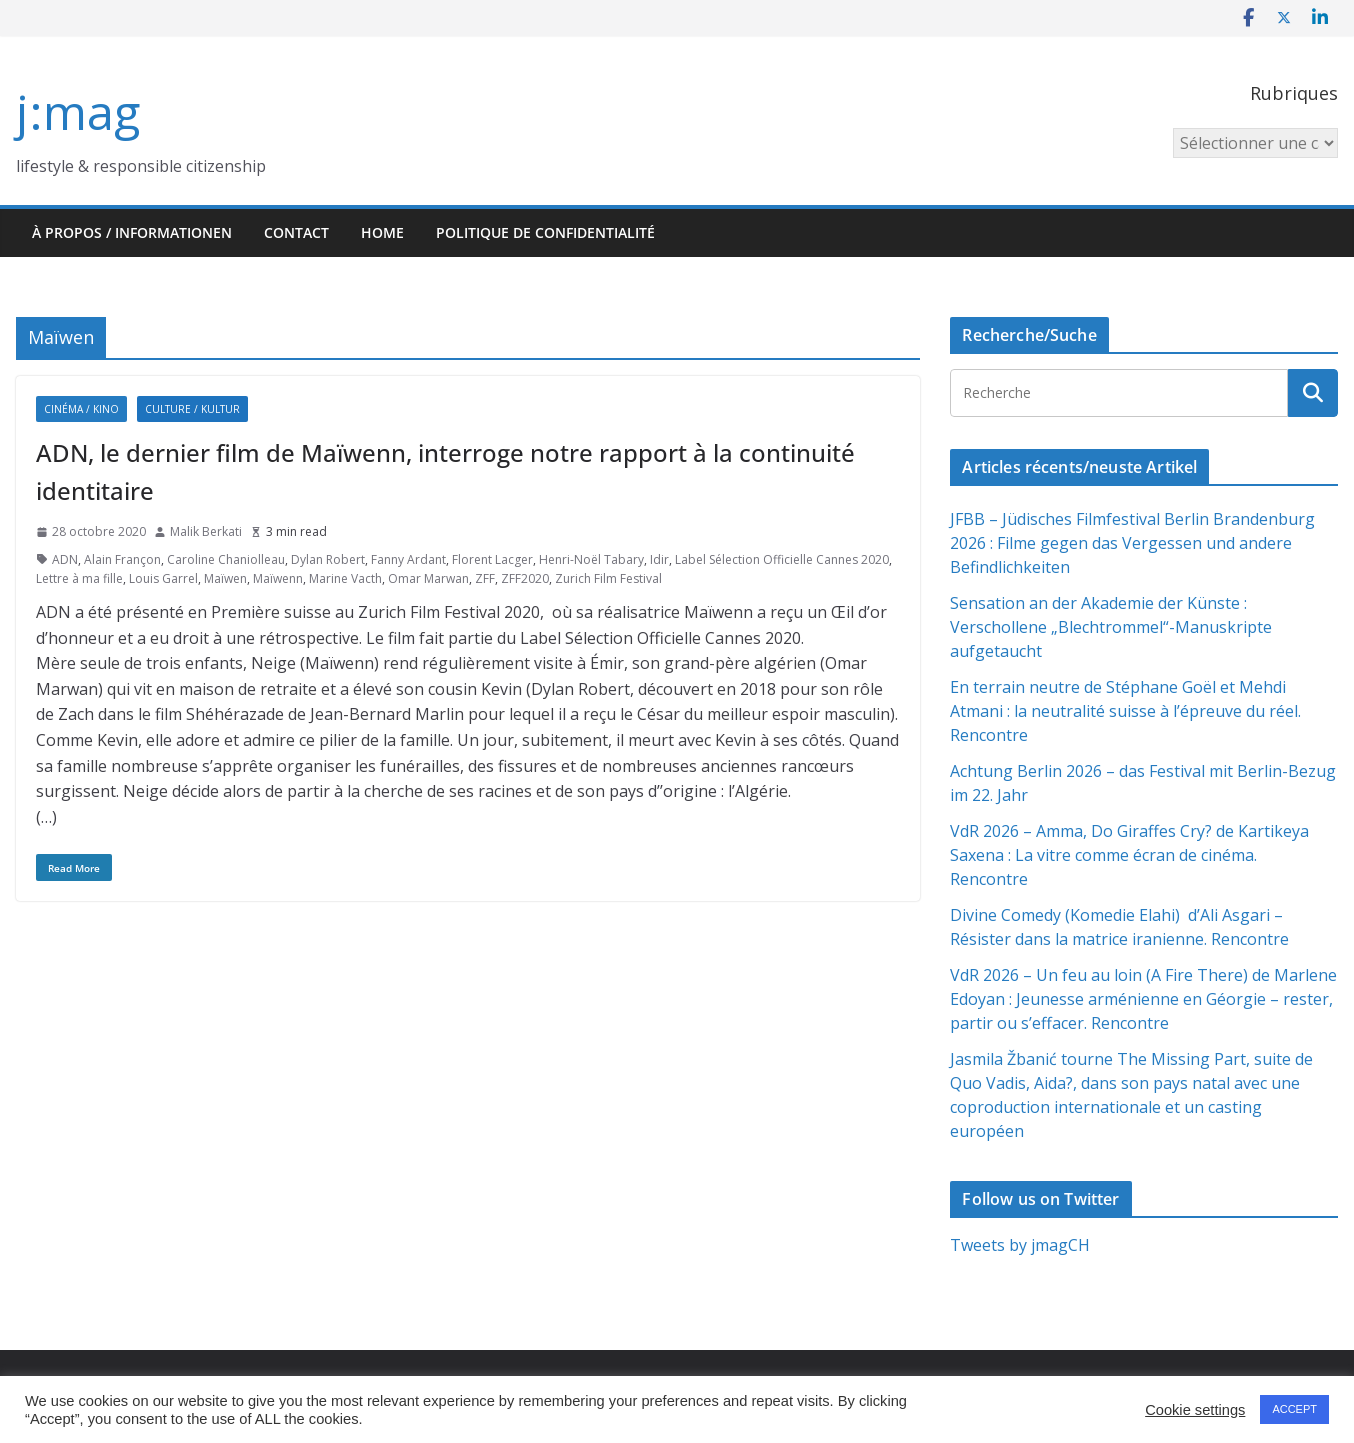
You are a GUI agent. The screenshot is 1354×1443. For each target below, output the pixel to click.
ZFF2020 (525, 578)
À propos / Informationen (132, 232)
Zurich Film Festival (608, 578)
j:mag (78, 111)
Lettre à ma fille (79, 578)
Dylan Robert (328, 559)
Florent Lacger (492, 559)
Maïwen (225, 578)
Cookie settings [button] (1195, 1410)
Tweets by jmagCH (1020, 1245)
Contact (296, 232)
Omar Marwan (428, 578)
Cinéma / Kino (81, 409)
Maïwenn (278, 578)
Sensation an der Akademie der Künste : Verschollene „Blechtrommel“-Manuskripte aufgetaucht (1111, 627)
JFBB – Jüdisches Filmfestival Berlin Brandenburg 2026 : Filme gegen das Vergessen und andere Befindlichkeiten (1132, 543)
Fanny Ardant (408, 559)
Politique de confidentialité (545, 232)
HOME (382, 232)
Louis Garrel (163, 578)
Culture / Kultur (192, 409)
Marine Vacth (345, 578)
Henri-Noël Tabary (591, 559)
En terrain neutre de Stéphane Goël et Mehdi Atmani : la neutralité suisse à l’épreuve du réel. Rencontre (1125, 711)
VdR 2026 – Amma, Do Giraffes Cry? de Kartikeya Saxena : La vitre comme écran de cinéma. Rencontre (1129, 855)
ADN (65, 559)
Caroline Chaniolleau (226, 559)
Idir (659, 559)
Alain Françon (122, 559)
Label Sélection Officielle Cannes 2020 (782, 559)
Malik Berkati (206, 531)
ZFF (485, 578)
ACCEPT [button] (1294, 1409)
